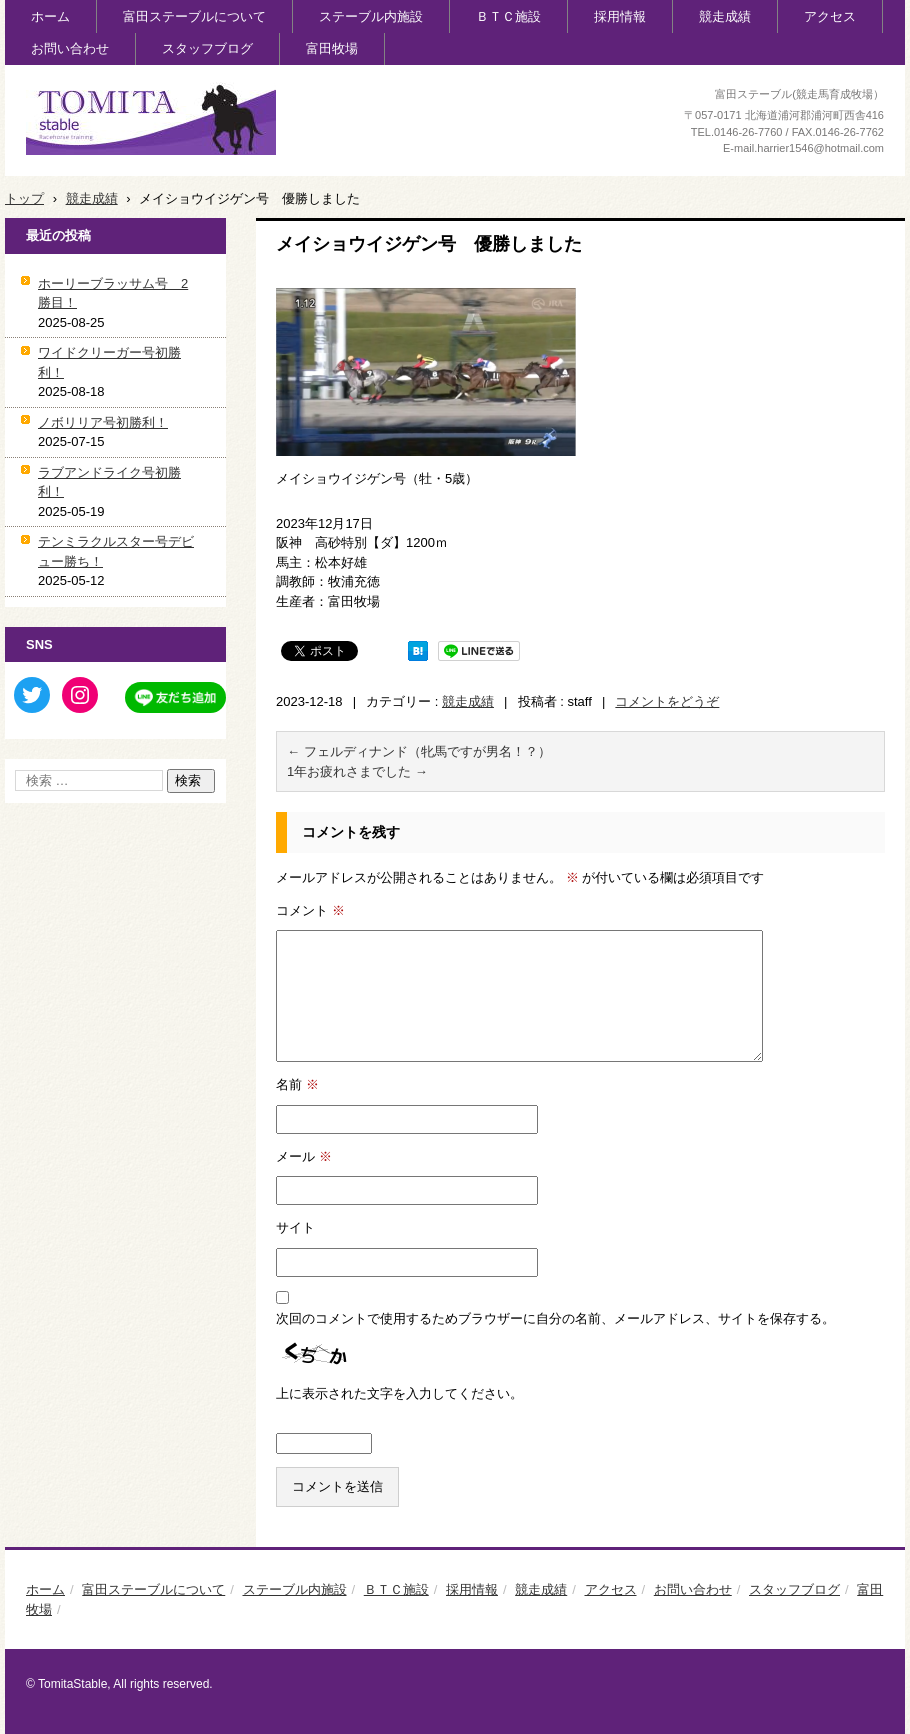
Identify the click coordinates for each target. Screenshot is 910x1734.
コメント (310, 910)
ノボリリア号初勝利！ (103, 422)
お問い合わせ (70, 48)
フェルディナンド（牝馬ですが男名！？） (419, 751)
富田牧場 (332, 48)
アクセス (830, 16)
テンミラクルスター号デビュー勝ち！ (116, 551)
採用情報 (620, 16)
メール (304, 1156)
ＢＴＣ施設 (508, 16)
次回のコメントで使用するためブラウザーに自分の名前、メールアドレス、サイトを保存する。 (555, 1318)
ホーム (50, 16)
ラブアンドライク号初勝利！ (109, 482)
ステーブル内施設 (371, 16)
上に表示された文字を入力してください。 (399, 1393)
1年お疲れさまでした (357, 771)
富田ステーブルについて (194, 16)
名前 (297, 1084)
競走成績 (725, 16)
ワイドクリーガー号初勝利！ (109, 362)
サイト (295, 1227)
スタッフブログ (207, 48)
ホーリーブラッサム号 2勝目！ (113, 293)
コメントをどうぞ (667, 701)
